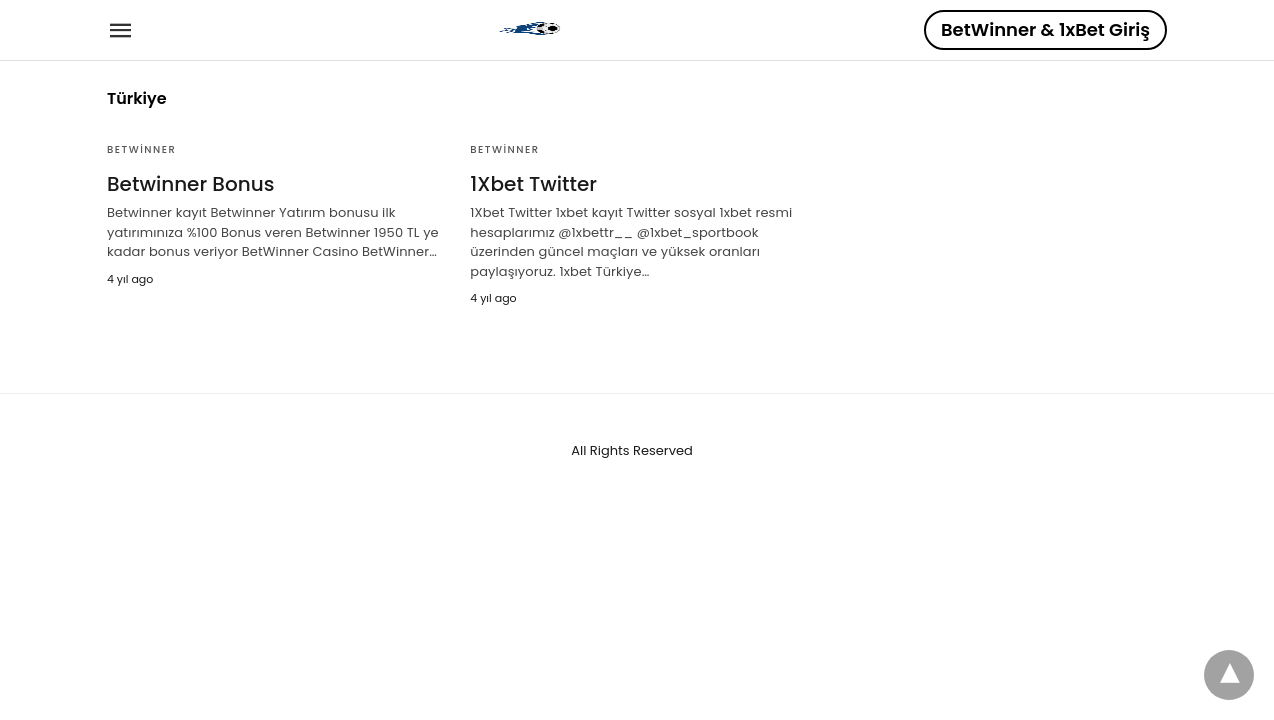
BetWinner (141, 149)
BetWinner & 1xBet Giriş (1045, 29)
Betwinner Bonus (190, 184)
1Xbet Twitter (533, 184)
